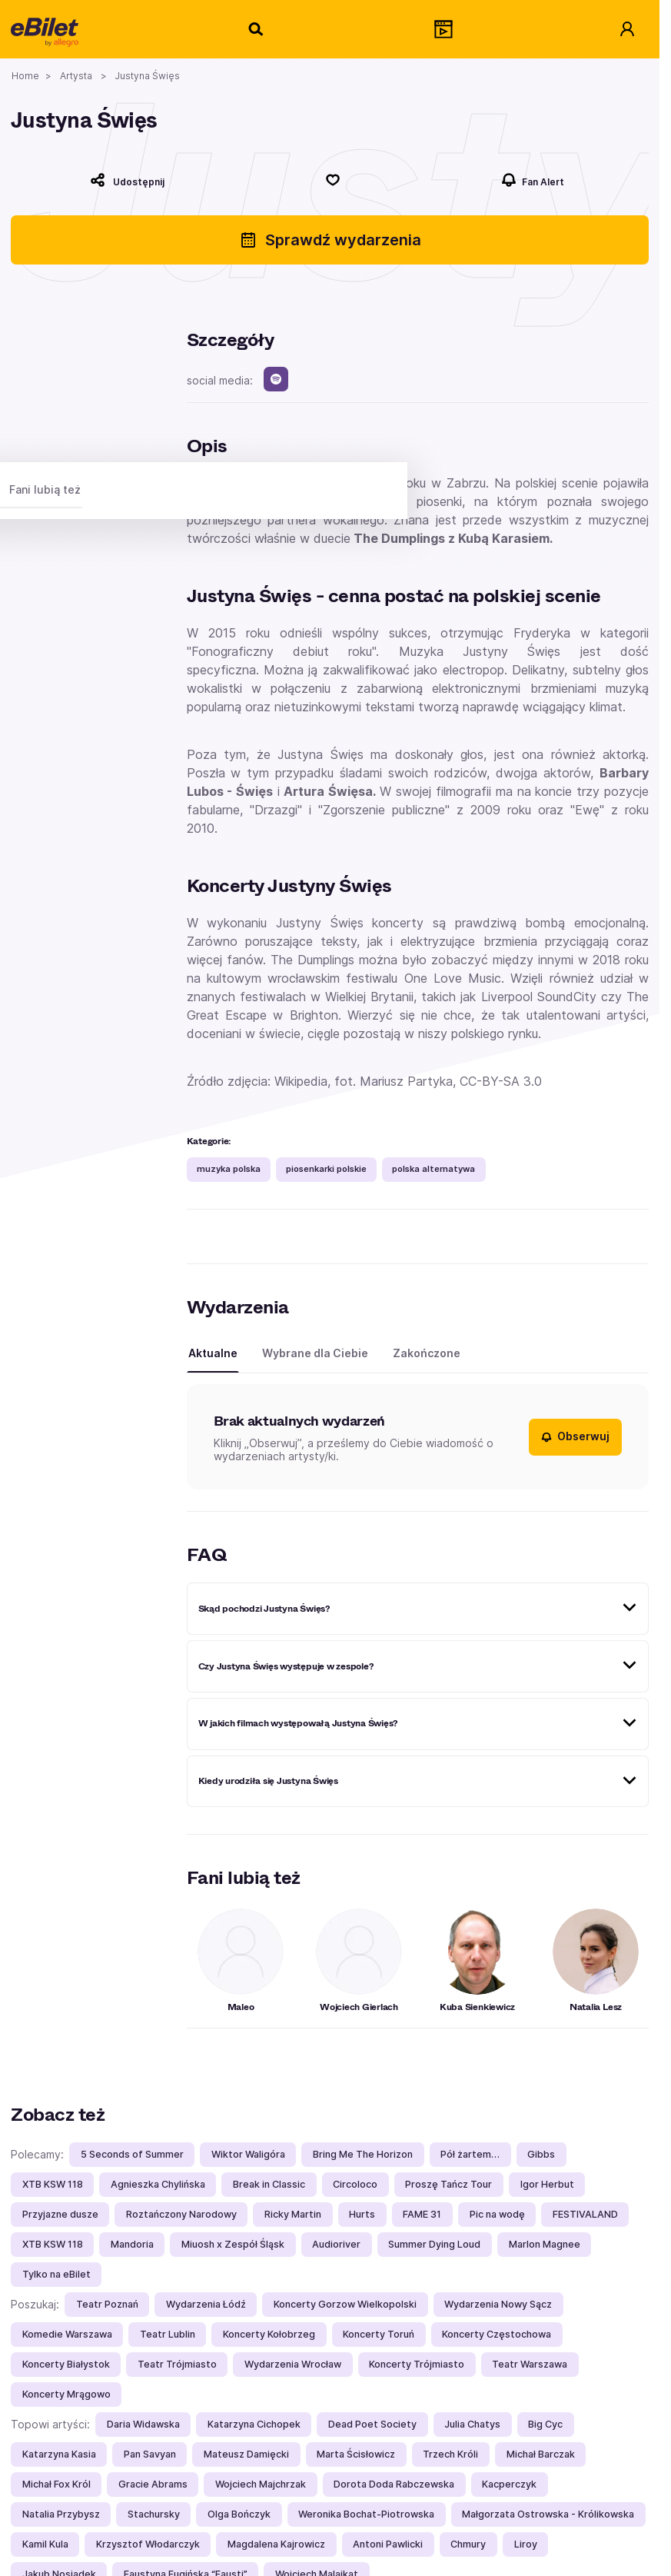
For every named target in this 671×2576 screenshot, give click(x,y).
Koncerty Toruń (378, 2334)
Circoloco (355, 2184)
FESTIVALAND (585, 2214)
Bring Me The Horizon (363, 2154)
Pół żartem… (470, 2154)
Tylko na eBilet (56, 2274)
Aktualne (213, 1353)
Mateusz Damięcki (246, 2454)
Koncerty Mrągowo (66, 2394)
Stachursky (154, 2514)
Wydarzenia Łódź (206, 2304)
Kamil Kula (45, 2544)
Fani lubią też (45, 489)
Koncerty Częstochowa (496, 2334)
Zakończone (426, 1353)
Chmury (468, 2544)
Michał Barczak (541, 2454)
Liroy (525, 2544)
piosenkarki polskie (326, 1168)
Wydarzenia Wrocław (292, 2364)
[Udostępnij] (127, 180)
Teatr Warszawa (529, 2364)
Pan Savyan (150, 2454)
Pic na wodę (497, 2214)
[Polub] (333, 180)
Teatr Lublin (167, 2334)
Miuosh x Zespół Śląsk (232, 2244)
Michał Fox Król (56, 2484)
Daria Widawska (143, 2424)
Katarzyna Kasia (59, 2454)
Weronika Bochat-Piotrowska (366, 2514)
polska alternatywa (433, 1168)
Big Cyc (545, 2424)
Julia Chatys (472, 2424)
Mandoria (132, 2244)
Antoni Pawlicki (388, 2544)
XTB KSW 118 (52, 2184)
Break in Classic (269, 2184)
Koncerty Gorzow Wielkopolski (345, 2304)
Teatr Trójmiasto (177, 2364)
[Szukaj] (256, 29)
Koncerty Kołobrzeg (269, 2334)
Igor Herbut (547, 2184)
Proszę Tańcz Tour (448, 2184)
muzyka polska (229, 1168)
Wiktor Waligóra (248, 2154)
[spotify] (276, 379)
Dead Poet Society (372, 2424)
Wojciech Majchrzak (260, 2484)
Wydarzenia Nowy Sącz (498, 2304)
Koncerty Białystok (66, 2364)
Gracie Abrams (153, 2484)
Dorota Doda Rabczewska (394, 2484)
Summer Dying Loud (434, 2244)
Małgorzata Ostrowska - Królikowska (548, 2514)
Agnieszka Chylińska (158, 2184)
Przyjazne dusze (60, 2214)
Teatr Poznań (107, 2304)
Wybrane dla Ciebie (315, 1353)
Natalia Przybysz (61, 2514)
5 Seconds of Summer (132, 2154)
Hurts (362, 2214)
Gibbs (541, 2154)
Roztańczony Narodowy (181, 2214)
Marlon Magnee (544, 2244)
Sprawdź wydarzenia (330, 240)
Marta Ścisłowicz (356, 2454)
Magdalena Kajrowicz (276, 2544)
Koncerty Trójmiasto (416, 2364)
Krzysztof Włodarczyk (148, 2544)
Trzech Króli (450, 2454)
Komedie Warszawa (67, 2334)
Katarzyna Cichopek (254, 2424)
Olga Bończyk (239, 2514)
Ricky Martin (292, 2214)
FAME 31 (422, 2214)
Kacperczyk (509, 2484)
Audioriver (336, 2244)
